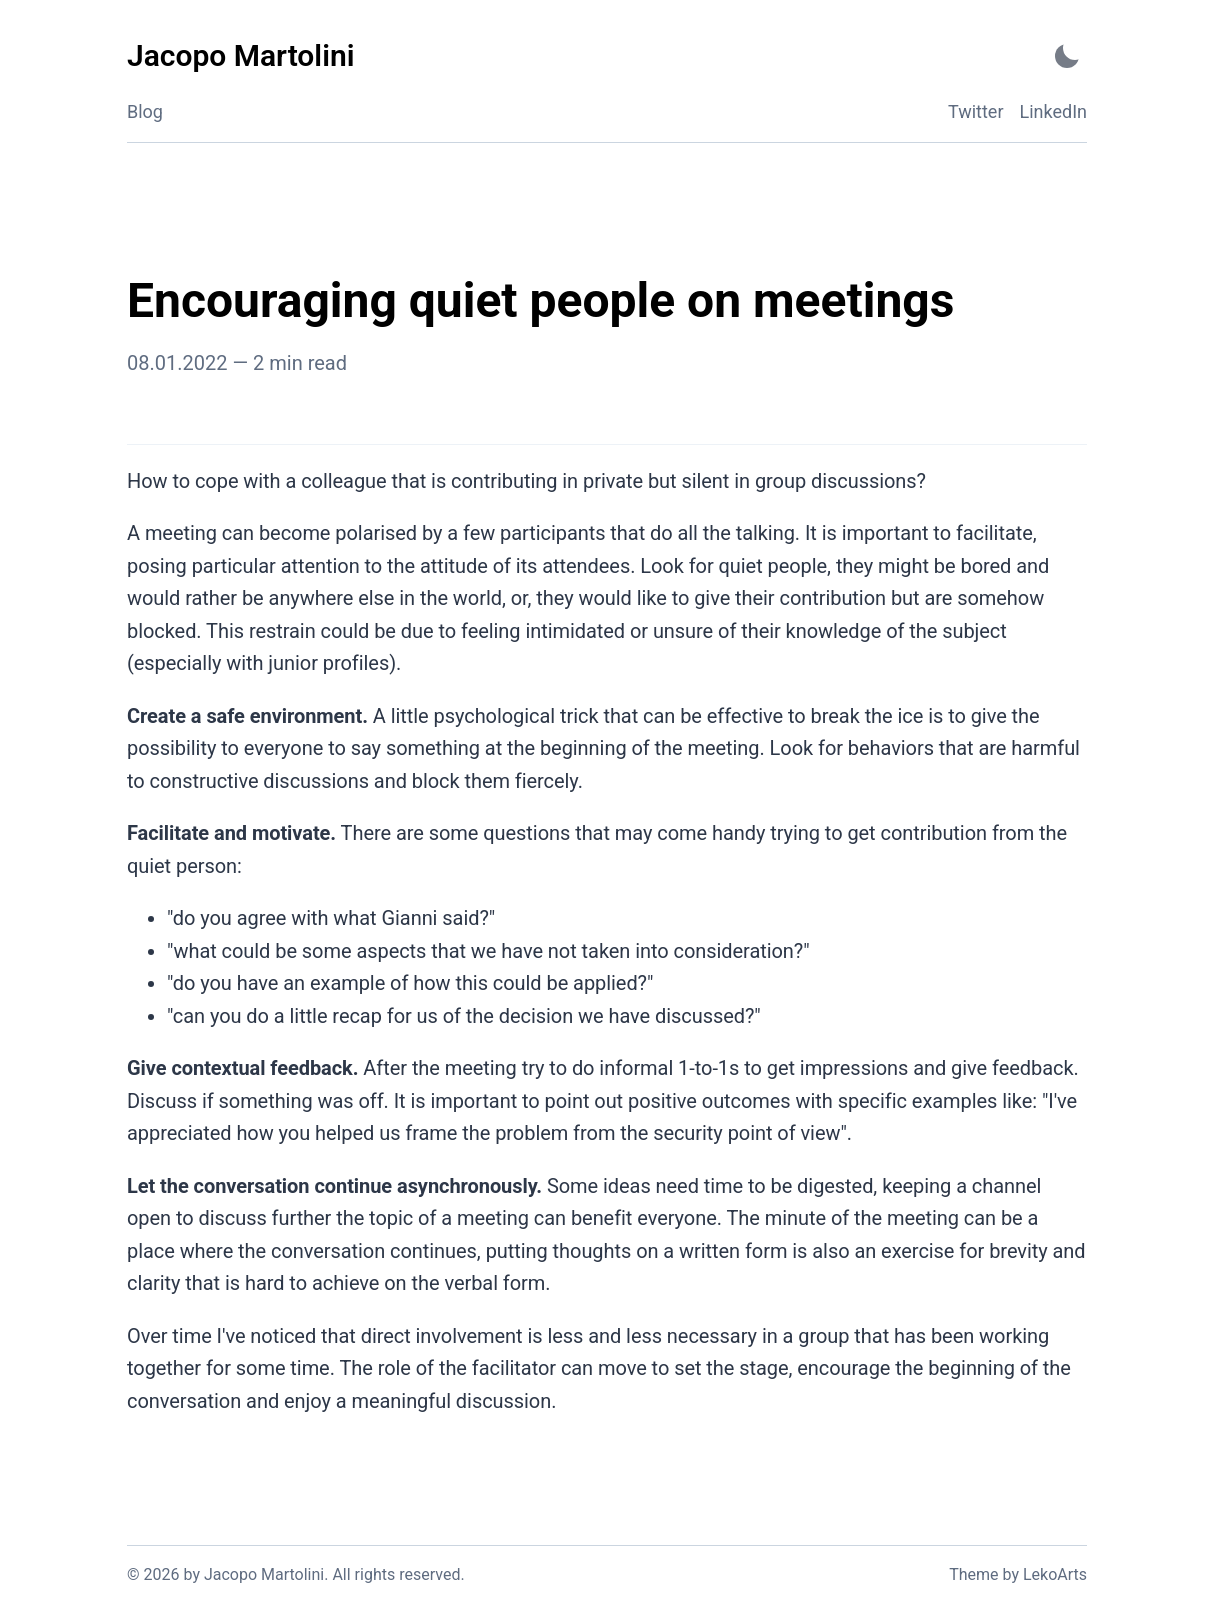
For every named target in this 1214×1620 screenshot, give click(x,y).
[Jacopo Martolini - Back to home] (240, 56)
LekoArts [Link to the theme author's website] (1055, 1574)
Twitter (976, 111)
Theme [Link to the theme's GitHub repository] (973, 1574)
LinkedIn (1054, 111)
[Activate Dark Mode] (1067, 56)
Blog (145, 111)
